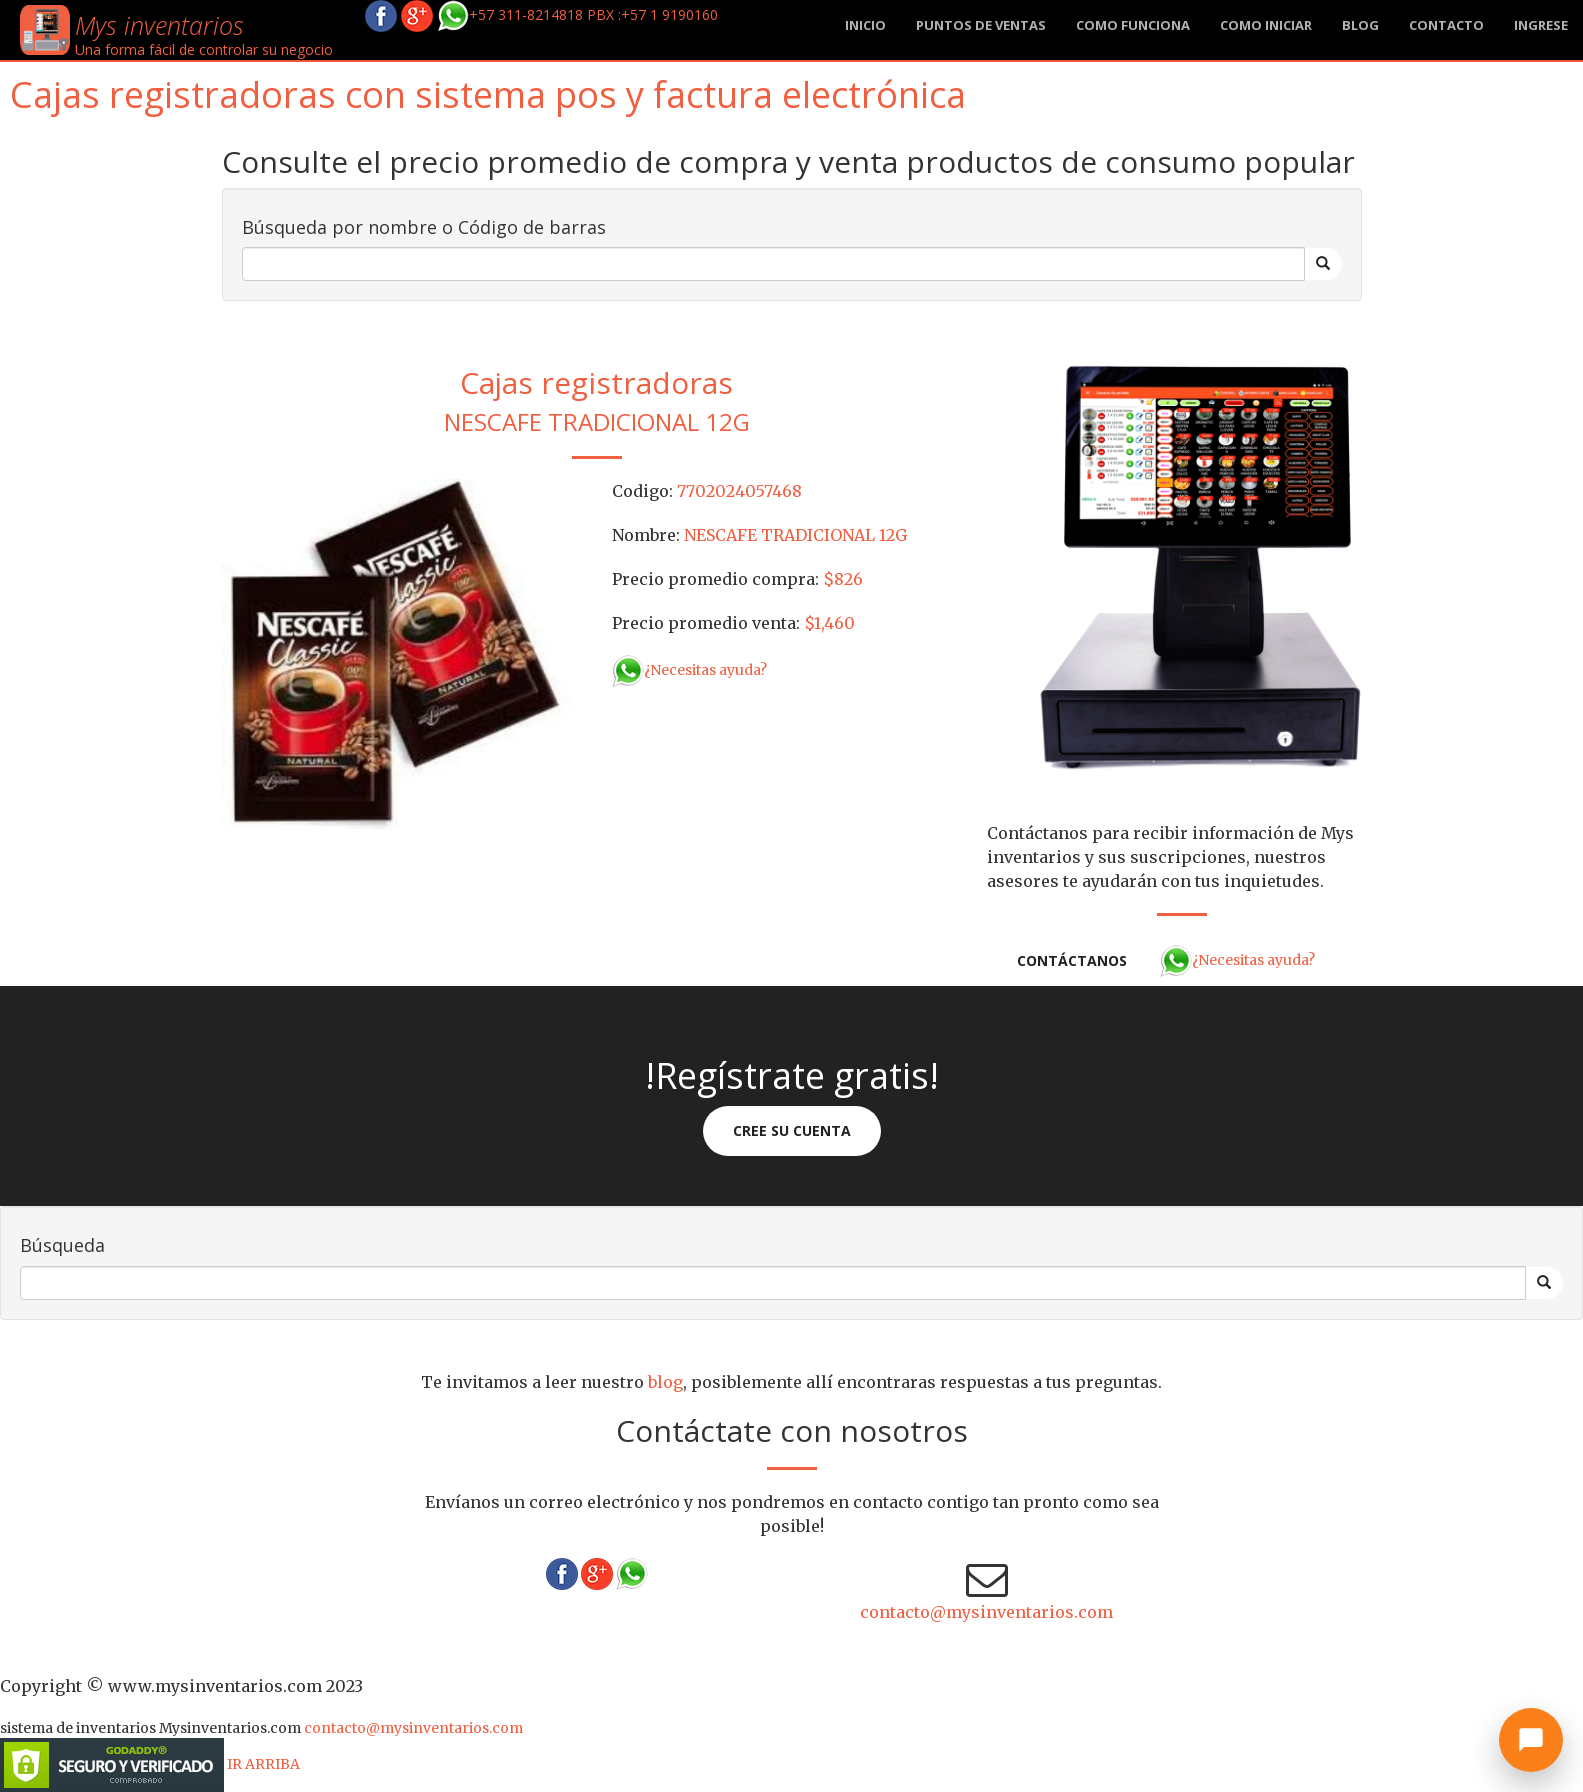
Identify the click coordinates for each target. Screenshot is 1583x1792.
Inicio (865, 25)
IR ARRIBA (263, 1764)
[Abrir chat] (1531, 1740)
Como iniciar (1266, 25)
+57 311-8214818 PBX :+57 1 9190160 (577, 14)
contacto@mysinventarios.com (986, 1612)
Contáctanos (1072, 960)
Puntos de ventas (981, 25)
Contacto (1446, 25)
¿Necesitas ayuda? (689, 670)
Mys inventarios (159, 25)
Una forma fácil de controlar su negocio (204, 49)
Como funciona (1133, 25)
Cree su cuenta (792, 1130)
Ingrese (1541, 25)
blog (1360, 25)
